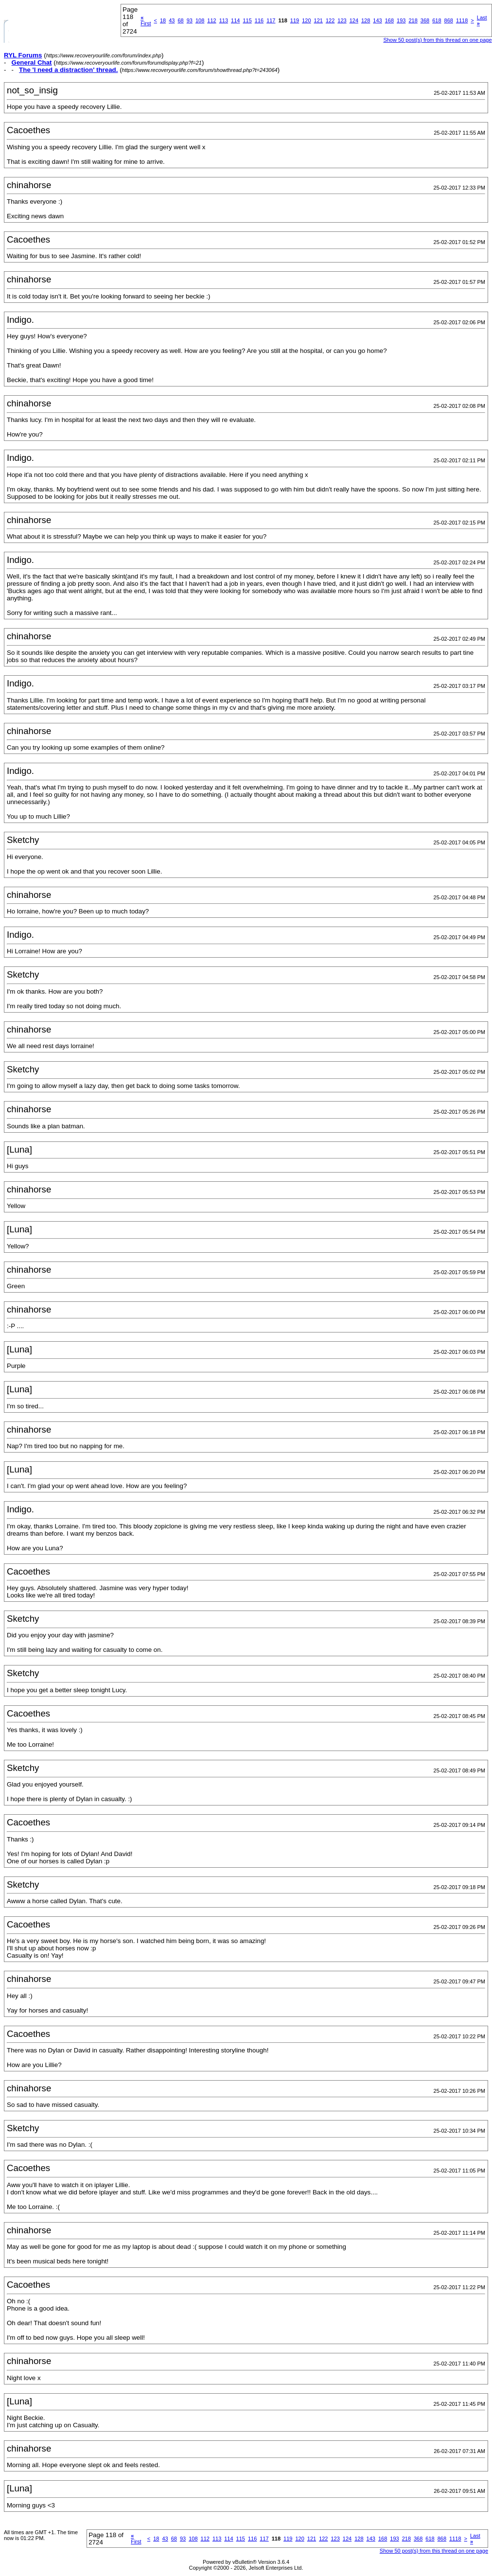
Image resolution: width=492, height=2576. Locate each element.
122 (330, 20)
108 (199, 20)
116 (259, 20)
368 (425, 20)
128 (365, 20)
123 (341, 20)
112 (211, 20)
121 (318, 20)
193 (401, 20)
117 (270, 20)
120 (306, 20)
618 (436, 20)
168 (389, 20)
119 (294, 20)
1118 (462, 20)
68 (180, 20)
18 (163, 20)
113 (223, 20)
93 (190, 20)
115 (247, 20)
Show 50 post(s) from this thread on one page (437, 40)
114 (235, 20)
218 (412, 20)
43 (172, 20)
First (146, 20)
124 (354, 20)
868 (448, 20)
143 (377, 20)
